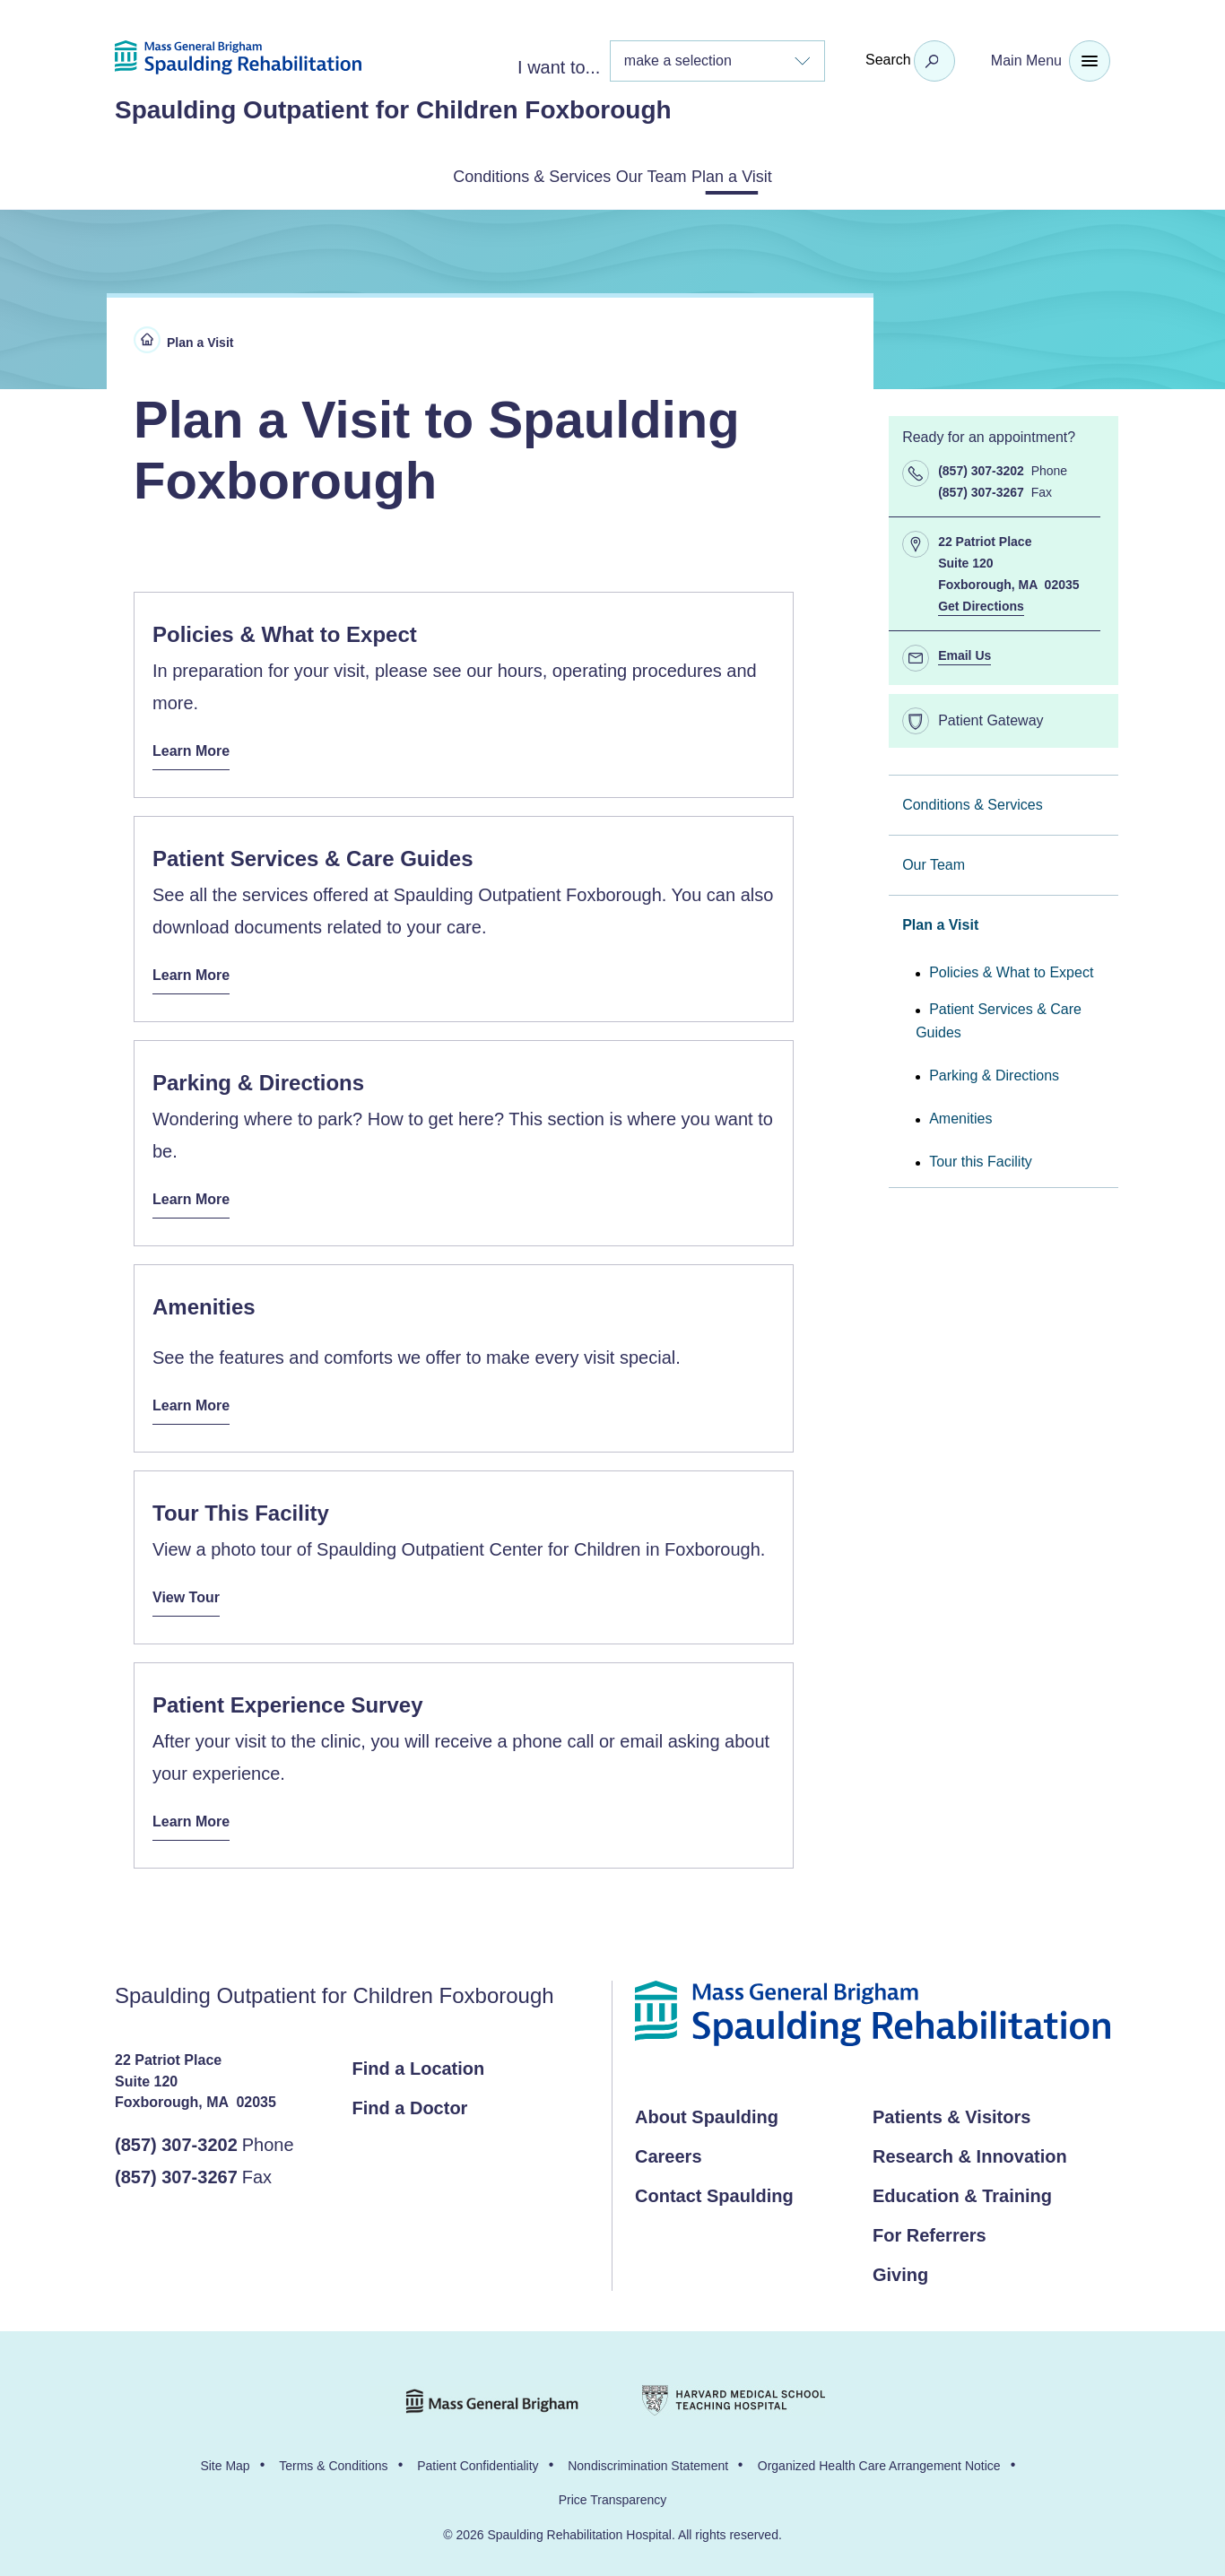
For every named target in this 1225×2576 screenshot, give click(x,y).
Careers (668, 2147)
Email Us (964, 652)
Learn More (195, 743)
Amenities (960, 1115)
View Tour (190, 1586)
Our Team (655, 175)
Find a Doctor (410, 2099)
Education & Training (962, 2187)
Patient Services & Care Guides (999, 1017)
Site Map (224, 2457)
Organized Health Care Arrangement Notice (879, 2457)
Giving (900, 2266)
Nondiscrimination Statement (648, 2457)
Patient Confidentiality (477, 2457)
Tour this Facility (980, 1158)
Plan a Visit (780, 175)
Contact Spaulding (714, 2187)
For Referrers (929, 2226)
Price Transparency (613, 2491)
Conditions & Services (488, 175)
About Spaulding (706, 2108)
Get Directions (981, 602)
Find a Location (418, 2059)
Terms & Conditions (333, 2457)
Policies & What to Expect (1011, 968)
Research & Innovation (970, 2147)
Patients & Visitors (951, 2108)
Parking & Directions (994, 1072)
